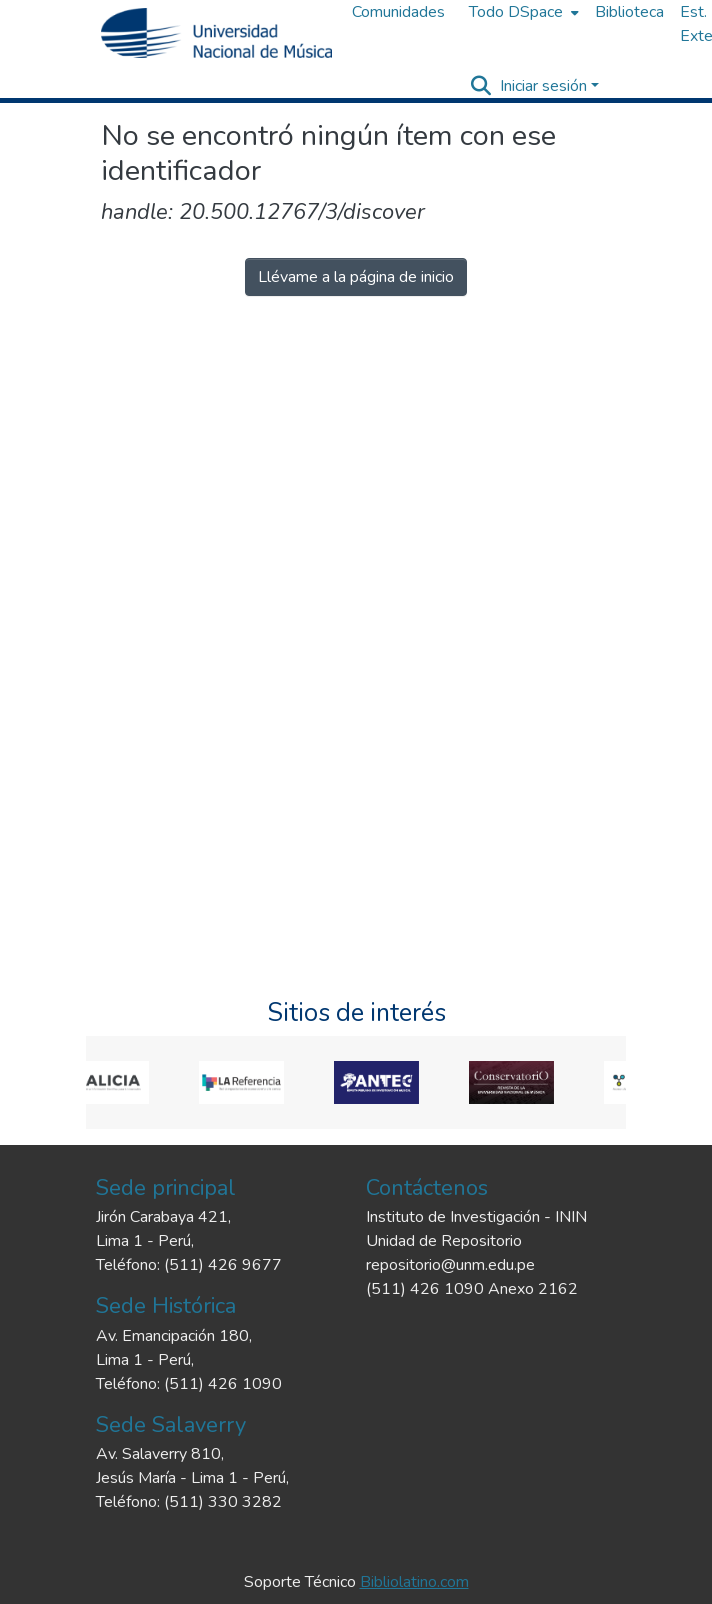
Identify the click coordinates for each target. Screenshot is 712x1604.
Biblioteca (629, 12)
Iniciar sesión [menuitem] (543, 86)
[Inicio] (216, 33)
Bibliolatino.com (414, 1582)
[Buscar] (481, 86)
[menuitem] (522, 12)
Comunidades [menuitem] (398, 12)
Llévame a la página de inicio (356, 277)
